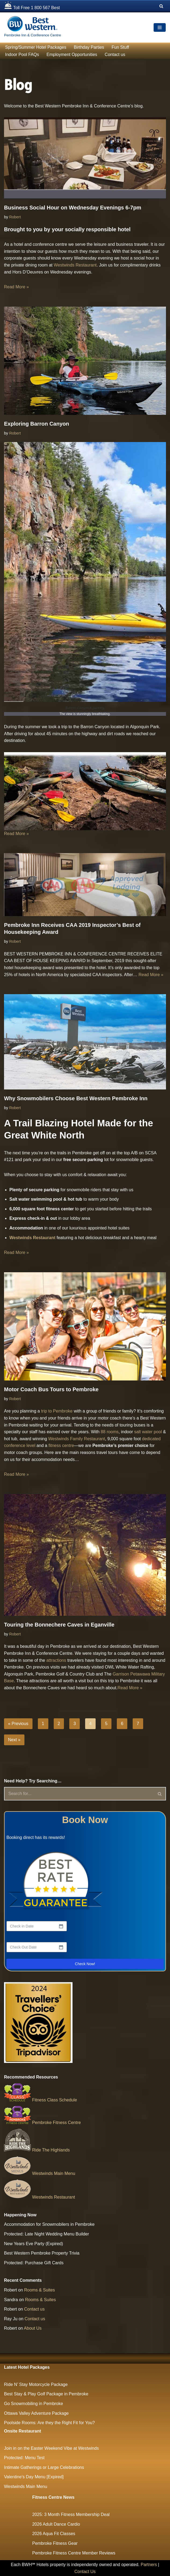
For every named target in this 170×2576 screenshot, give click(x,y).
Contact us (115, 54)
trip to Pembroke (57, 1411)
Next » (14, 1739)
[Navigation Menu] (159, 27)
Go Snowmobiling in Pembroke (33, 2403)
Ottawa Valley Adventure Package (36, 2413)
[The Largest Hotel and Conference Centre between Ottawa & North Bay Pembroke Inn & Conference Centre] (32, 27)
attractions (56, 1660)
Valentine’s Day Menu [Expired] (34, 2477)
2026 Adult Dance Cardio (56, 2524)
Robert (15, 217)
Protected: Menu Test (24, 2457)
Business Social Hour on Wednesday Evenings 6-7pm (72, 208)
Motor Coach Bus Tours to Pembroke (51, 1389)
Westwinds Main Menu (39, 2173)
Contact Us (85, 2571)
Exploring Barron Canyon (36, 424)
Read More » (16, 287)
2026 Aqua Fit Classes (53, 2533)
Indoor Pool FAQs (22, 54)
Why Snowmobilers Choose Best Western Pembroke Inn (75, 1098)
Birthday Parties (89, 47)
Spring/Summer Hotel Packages (35, 47)
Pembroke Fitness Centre (42, 2122)
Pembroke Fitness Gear (55, 2543)
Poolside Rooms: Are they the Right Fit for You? (49, 2422)
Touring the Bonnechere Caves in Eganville (59, 1625)
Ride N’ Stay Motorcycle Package (36, 2384)
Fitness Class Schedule (40, 2100)
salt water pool (147, 1431)
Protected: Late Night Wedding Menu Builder (46, 2234)
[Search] (161, 6)
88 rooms (110, 1431)
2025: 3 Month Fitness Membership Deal (71, 2514)
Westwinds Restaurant (75, 265)
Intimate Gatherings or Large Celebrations (44, 2467)
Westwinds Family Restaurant (76, 1438)
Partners (149, 2564)
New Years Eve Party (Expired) (33, 2243)
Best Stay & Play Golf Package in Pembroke (46, 2394)
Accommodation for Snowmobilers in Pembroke (49, 2224)
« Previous (18, 1723)
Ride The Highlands (37, 2150)
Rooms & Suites (39, 2290)
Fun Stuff (120, 47)
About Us (33, 2328)
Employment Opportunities (71, 54)
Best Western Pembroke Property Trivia (41, 2253)
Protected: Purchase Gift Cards (33, 2262)
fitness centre (61, 1445)
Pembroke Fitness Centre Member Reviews (73, 2553)
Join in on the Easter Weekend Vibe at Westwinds (51, 2448)
